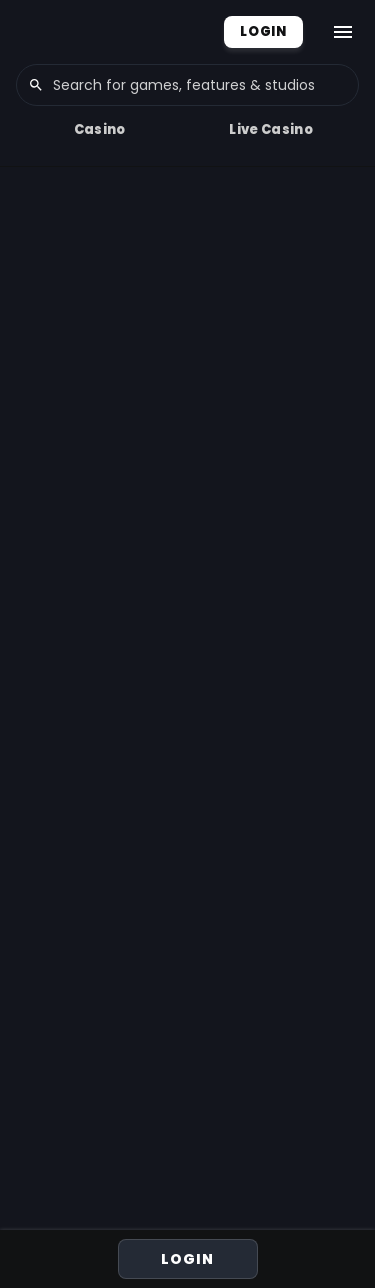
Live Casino (271, 129)
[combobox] (187, 85)
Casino (100, 129)
